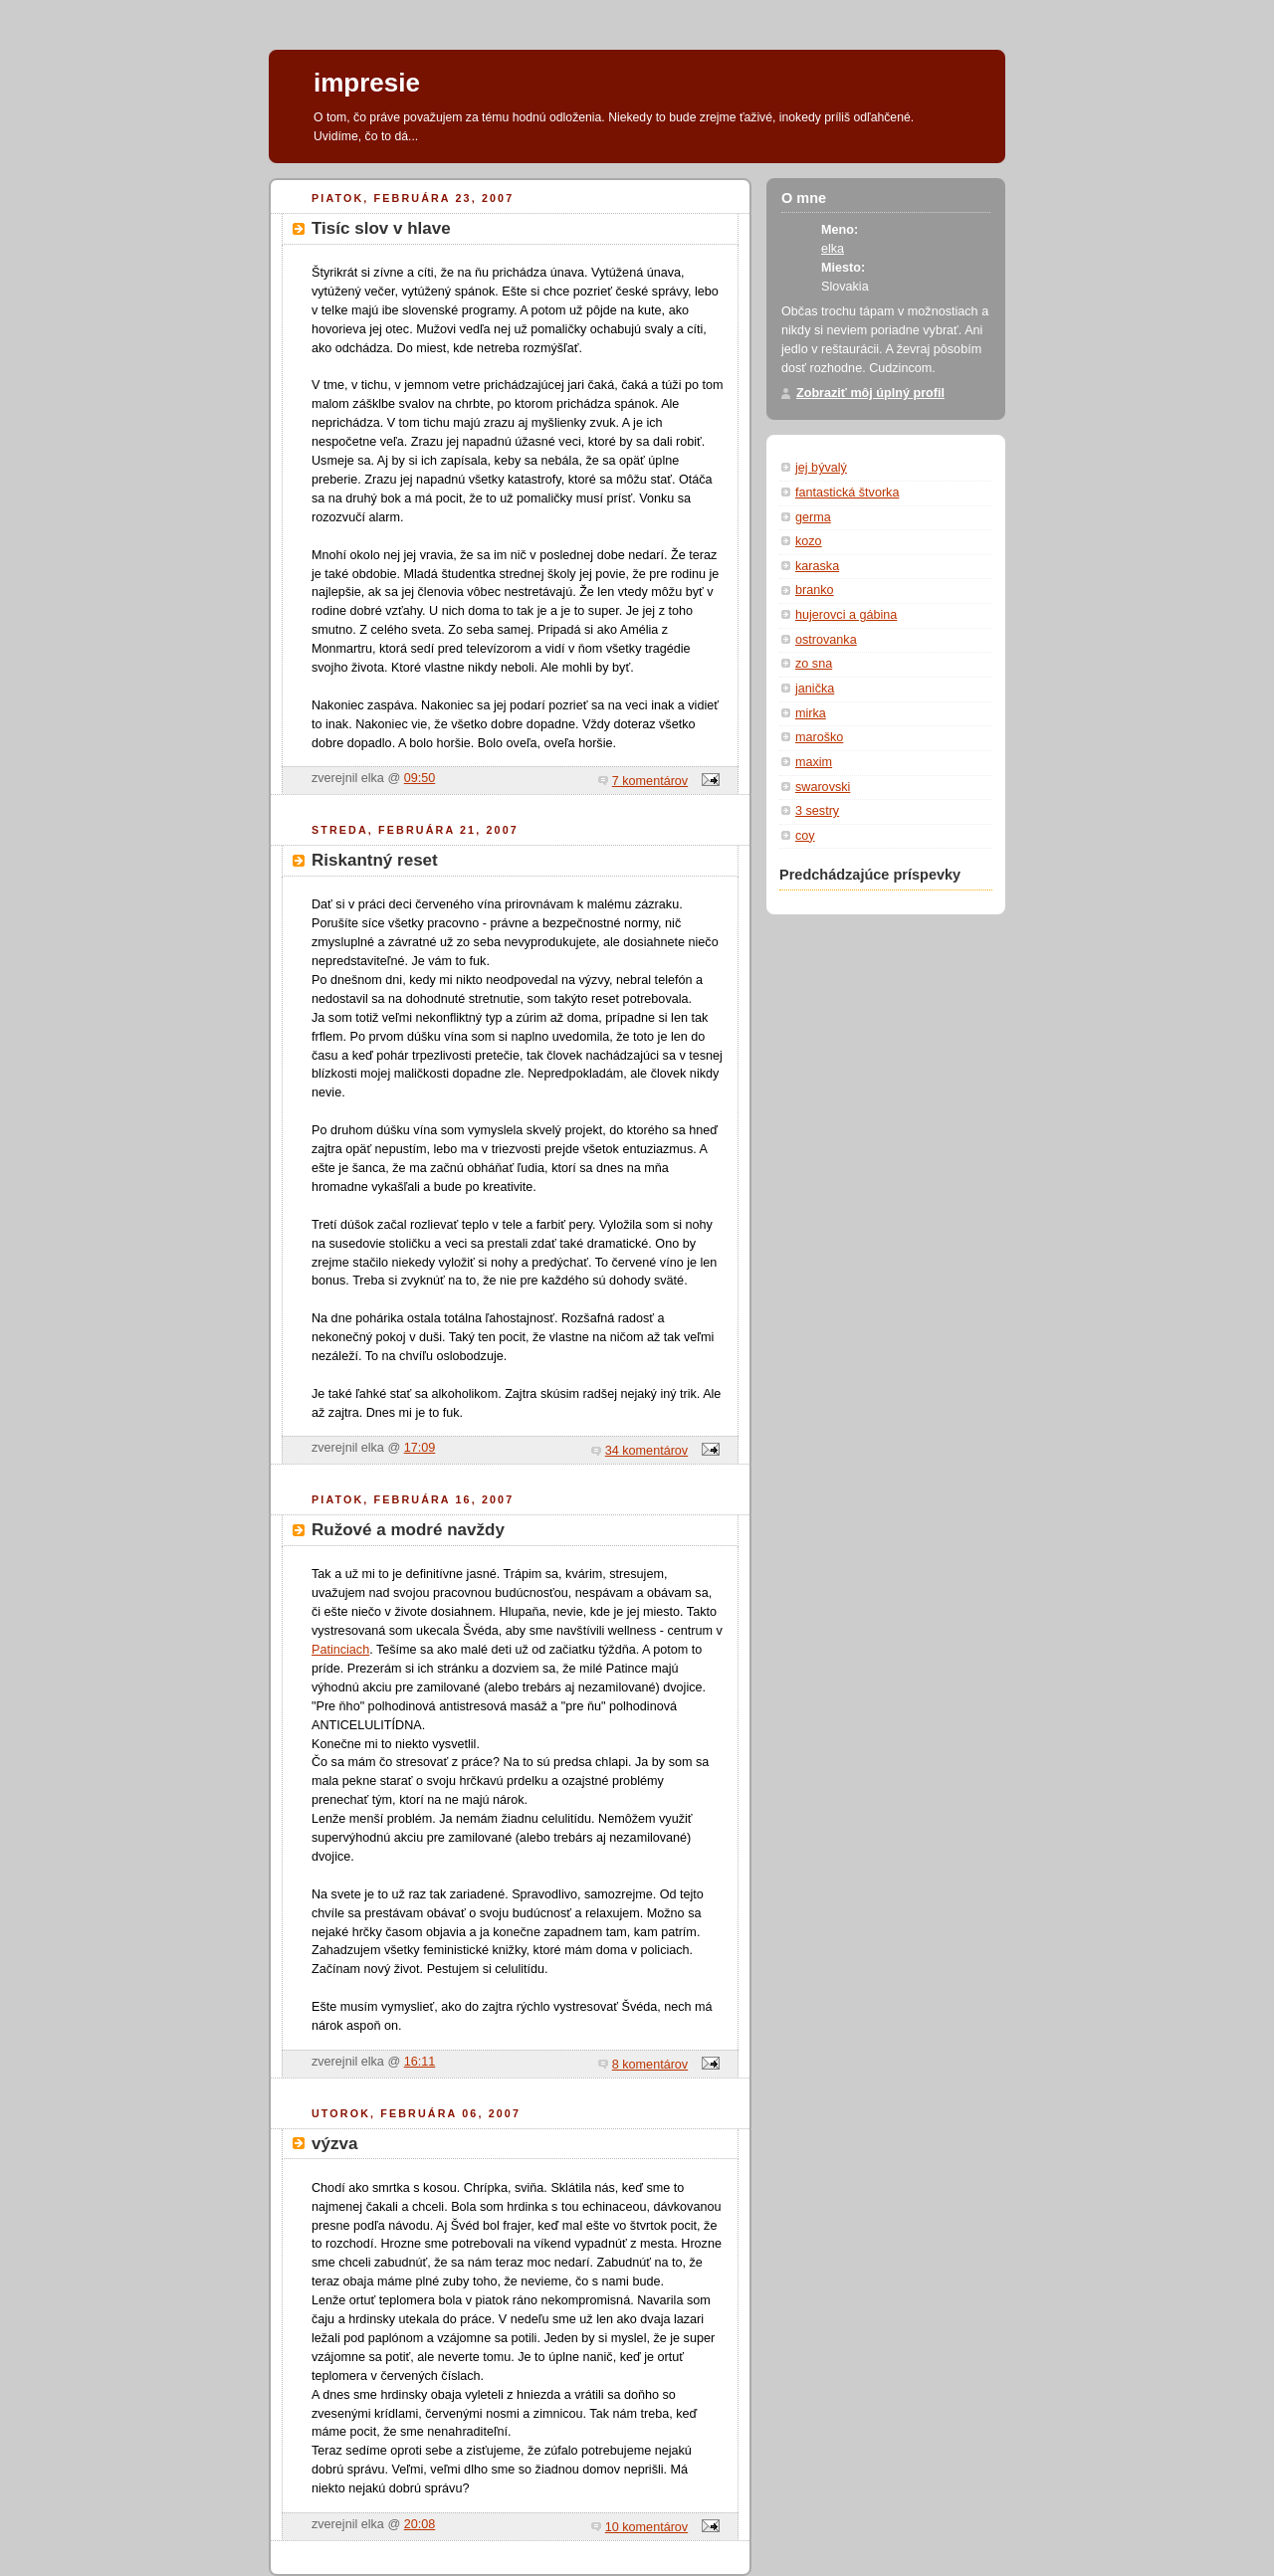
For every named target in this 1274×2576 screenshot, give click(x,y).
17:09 (420, 1448)
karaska (817, 566)
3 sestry (817, 811)
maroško (819, 737)
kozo (808, 541)
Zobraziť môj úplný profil (870, 393)
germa (813, 517)
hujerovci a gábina (846, 615)
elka (832, 249)
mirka (810, 713)
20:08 (420, 2524)
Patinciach (340, 1650)
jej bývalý (821, 468)
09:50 (420, 778)
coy (805, 836)
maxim (813, 762)
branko (814, 590)
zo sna (813, 664)
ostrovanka (826, 640)
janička (814, 688)
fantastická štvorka (847, 492)
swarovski (822, 787)
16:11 (420, 2062)
